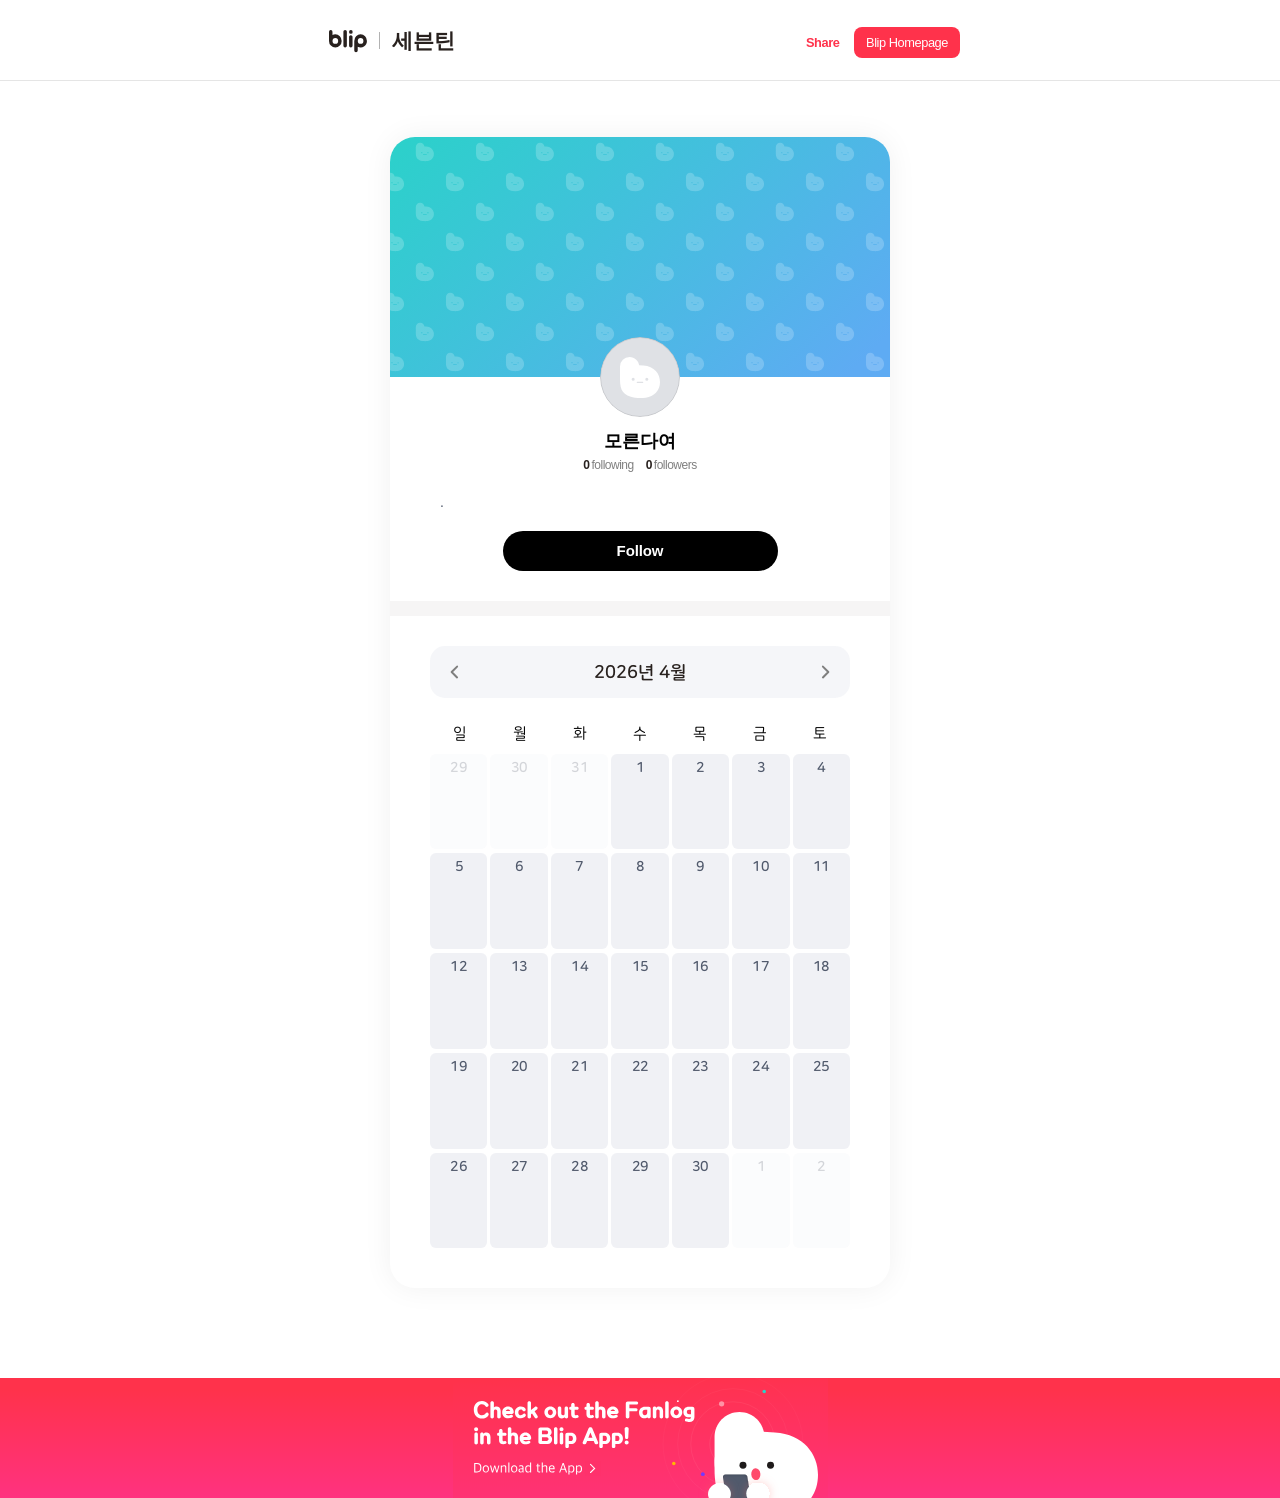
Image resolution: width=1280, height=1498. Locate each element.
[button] (822, 40)
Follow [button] (640, 550)
